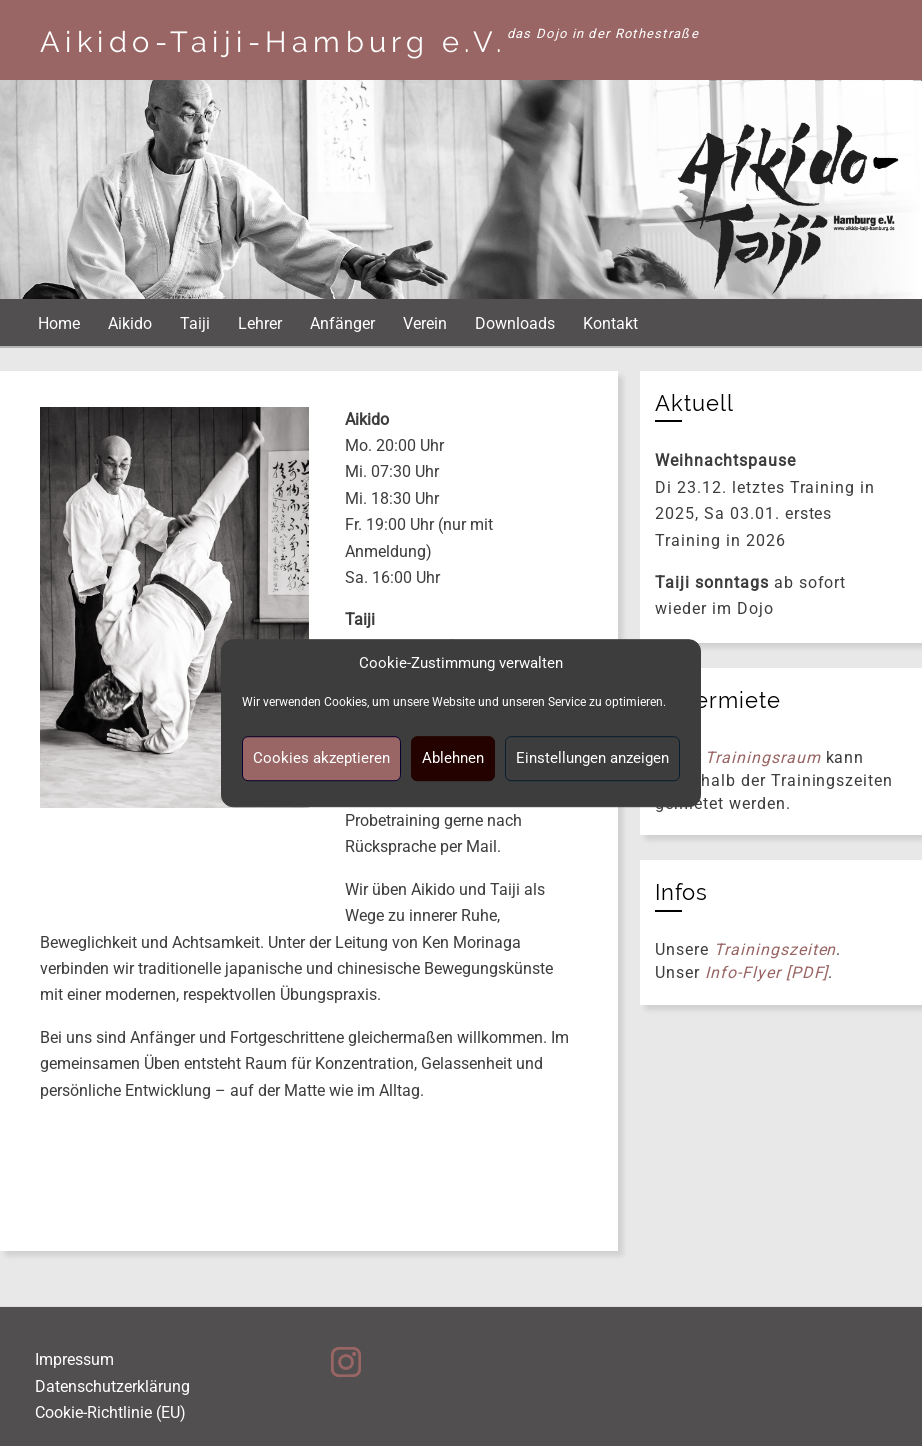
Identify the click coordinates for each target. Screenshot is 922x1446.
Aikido (130, 323)
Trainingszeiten (775, 949)
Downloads (515, 323)
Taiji (195, 323)
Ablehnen (453, 758)
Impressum (74, 1359)
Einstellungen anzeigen (592, 758)
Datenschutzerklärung (112, 1386)
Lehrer (260, 323)
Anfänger (342, 323)
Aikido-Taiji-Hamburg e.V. (273, 42)
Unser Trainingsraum (737, 757)
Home (59, 323)
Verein (425, 323)
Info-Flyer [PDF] (766, 972)
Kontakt (610, 323)
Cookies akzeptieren (321, 758)
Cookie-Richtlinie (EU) (110, 1412)
